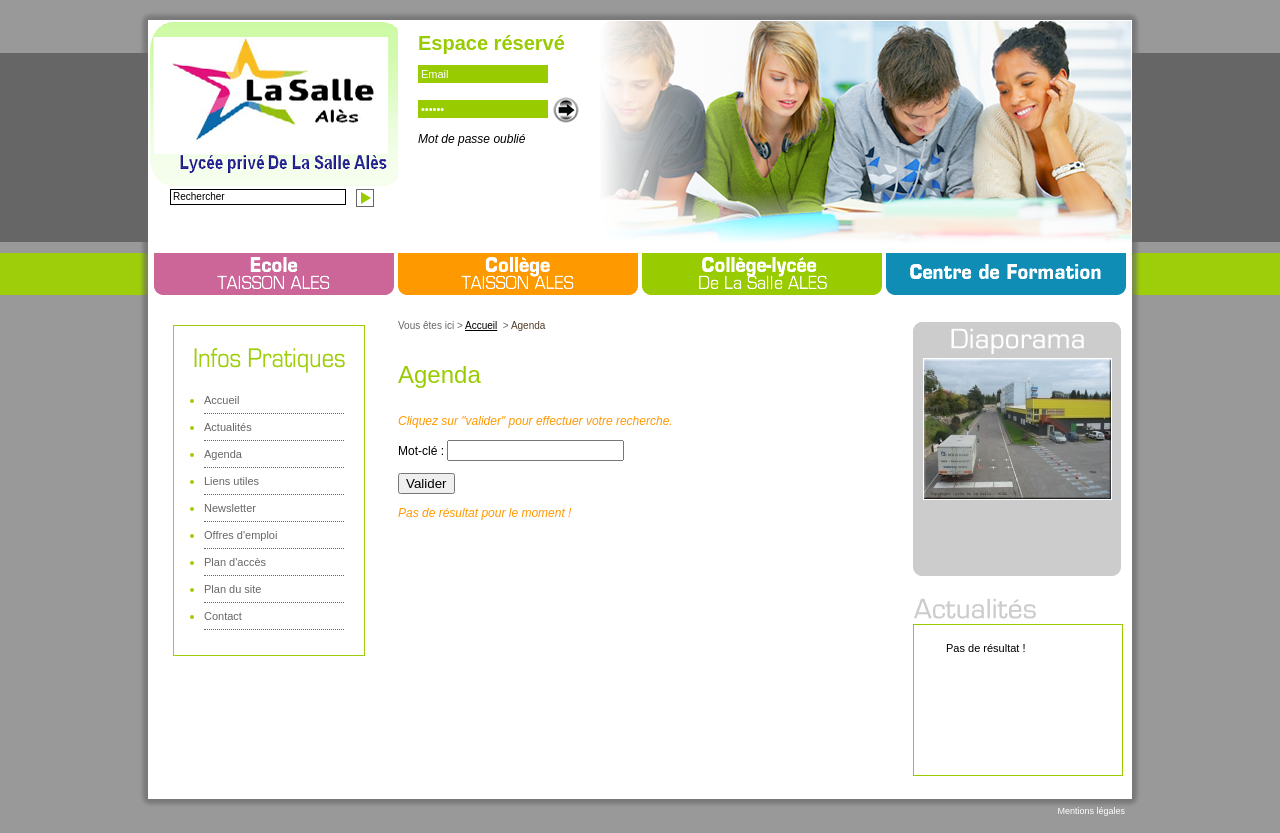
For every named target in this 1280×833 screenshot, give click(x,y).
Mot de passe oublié (471, 139)
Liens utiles (231, 481)
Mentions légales (1091, 811)
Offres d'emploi (240, 535)
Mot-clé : (422, 451)
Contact (223, 616)
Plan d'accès (235, 562)
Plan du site (232, 589)
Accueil (221, 400)
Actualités (228, 427)
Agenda (223, 454)
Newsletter (230, 508)
